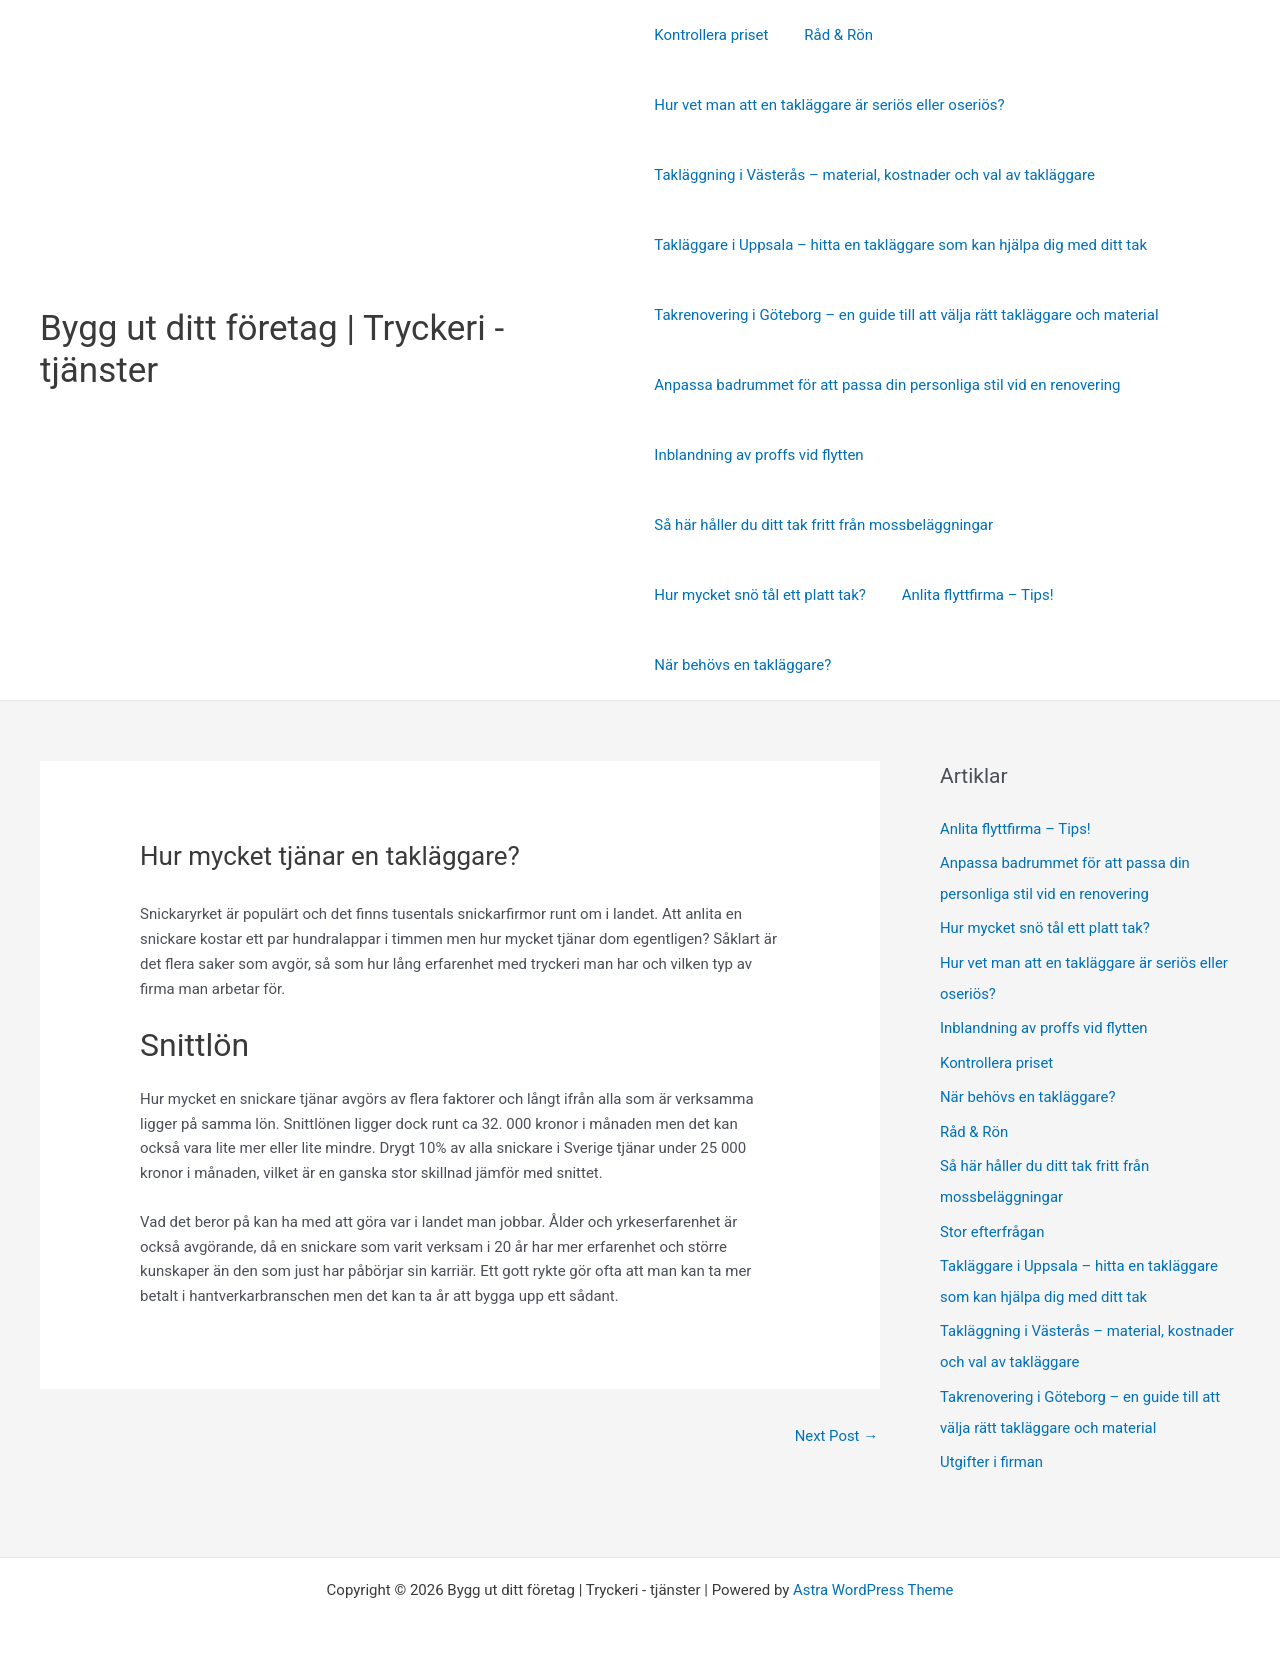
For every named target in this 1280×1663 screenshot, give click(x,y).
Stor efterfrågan (992, 1222)
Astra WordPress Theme (873, 1575)
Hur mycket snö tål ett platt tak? (760, 595)
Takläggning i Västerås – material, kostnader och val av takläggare (874, 175)
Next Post (836, 1436)
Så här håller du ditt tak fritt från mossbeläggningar (823, 525)
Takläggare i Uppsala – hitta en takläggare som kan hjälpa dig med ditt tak (900, 245)
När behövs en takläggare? (742, 665)
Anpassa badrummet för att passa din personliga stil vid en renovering (887, 385)
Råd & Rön (832, 35)
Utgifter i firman (992, 1447)
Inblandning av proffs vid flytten (758, 455)
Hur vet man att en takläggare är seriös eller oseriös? (829, 105)
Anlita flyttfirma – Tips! (972, 595)
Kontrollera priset (711, 35)
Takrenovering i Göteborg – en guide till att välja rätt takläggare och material (906, 315)
